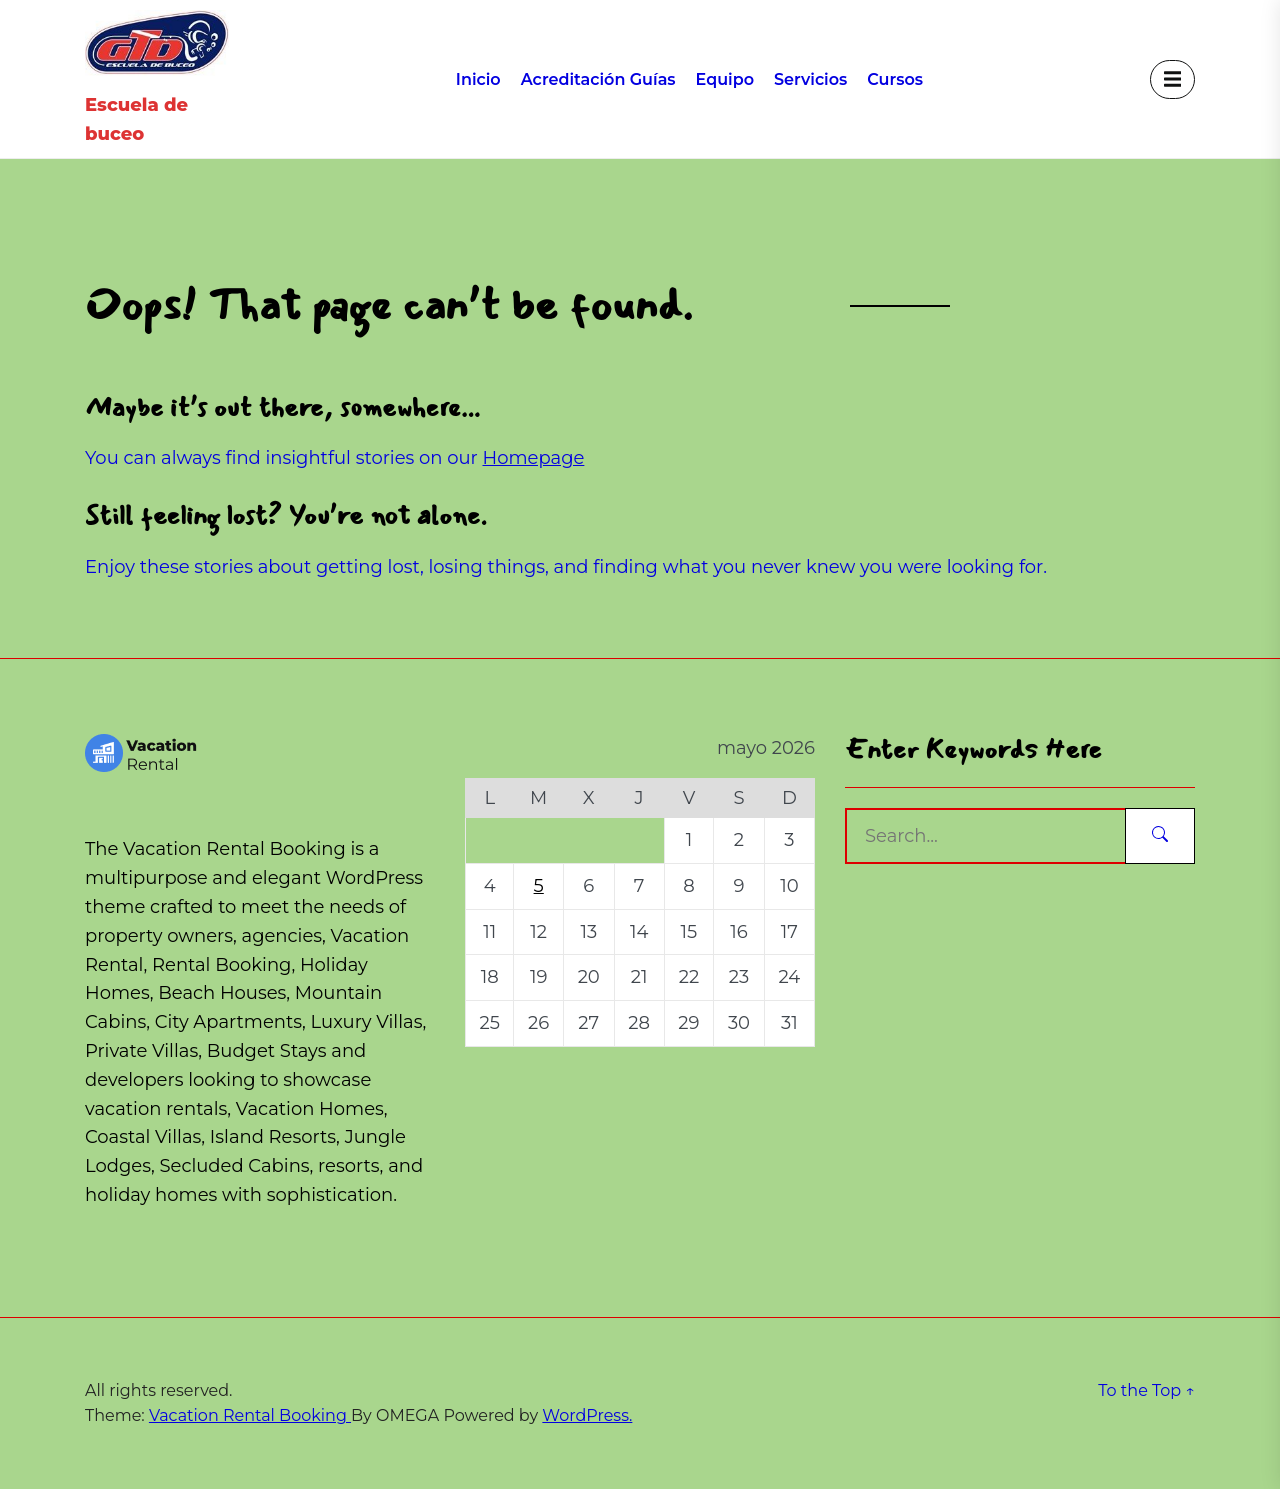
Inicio (478, 79)
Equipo (725, 79)
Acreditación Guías (598, 79)
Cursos (895, 79)
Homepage (534, 458)
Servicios (810, 79)
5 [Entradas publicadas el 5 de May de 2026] (539, 886)
